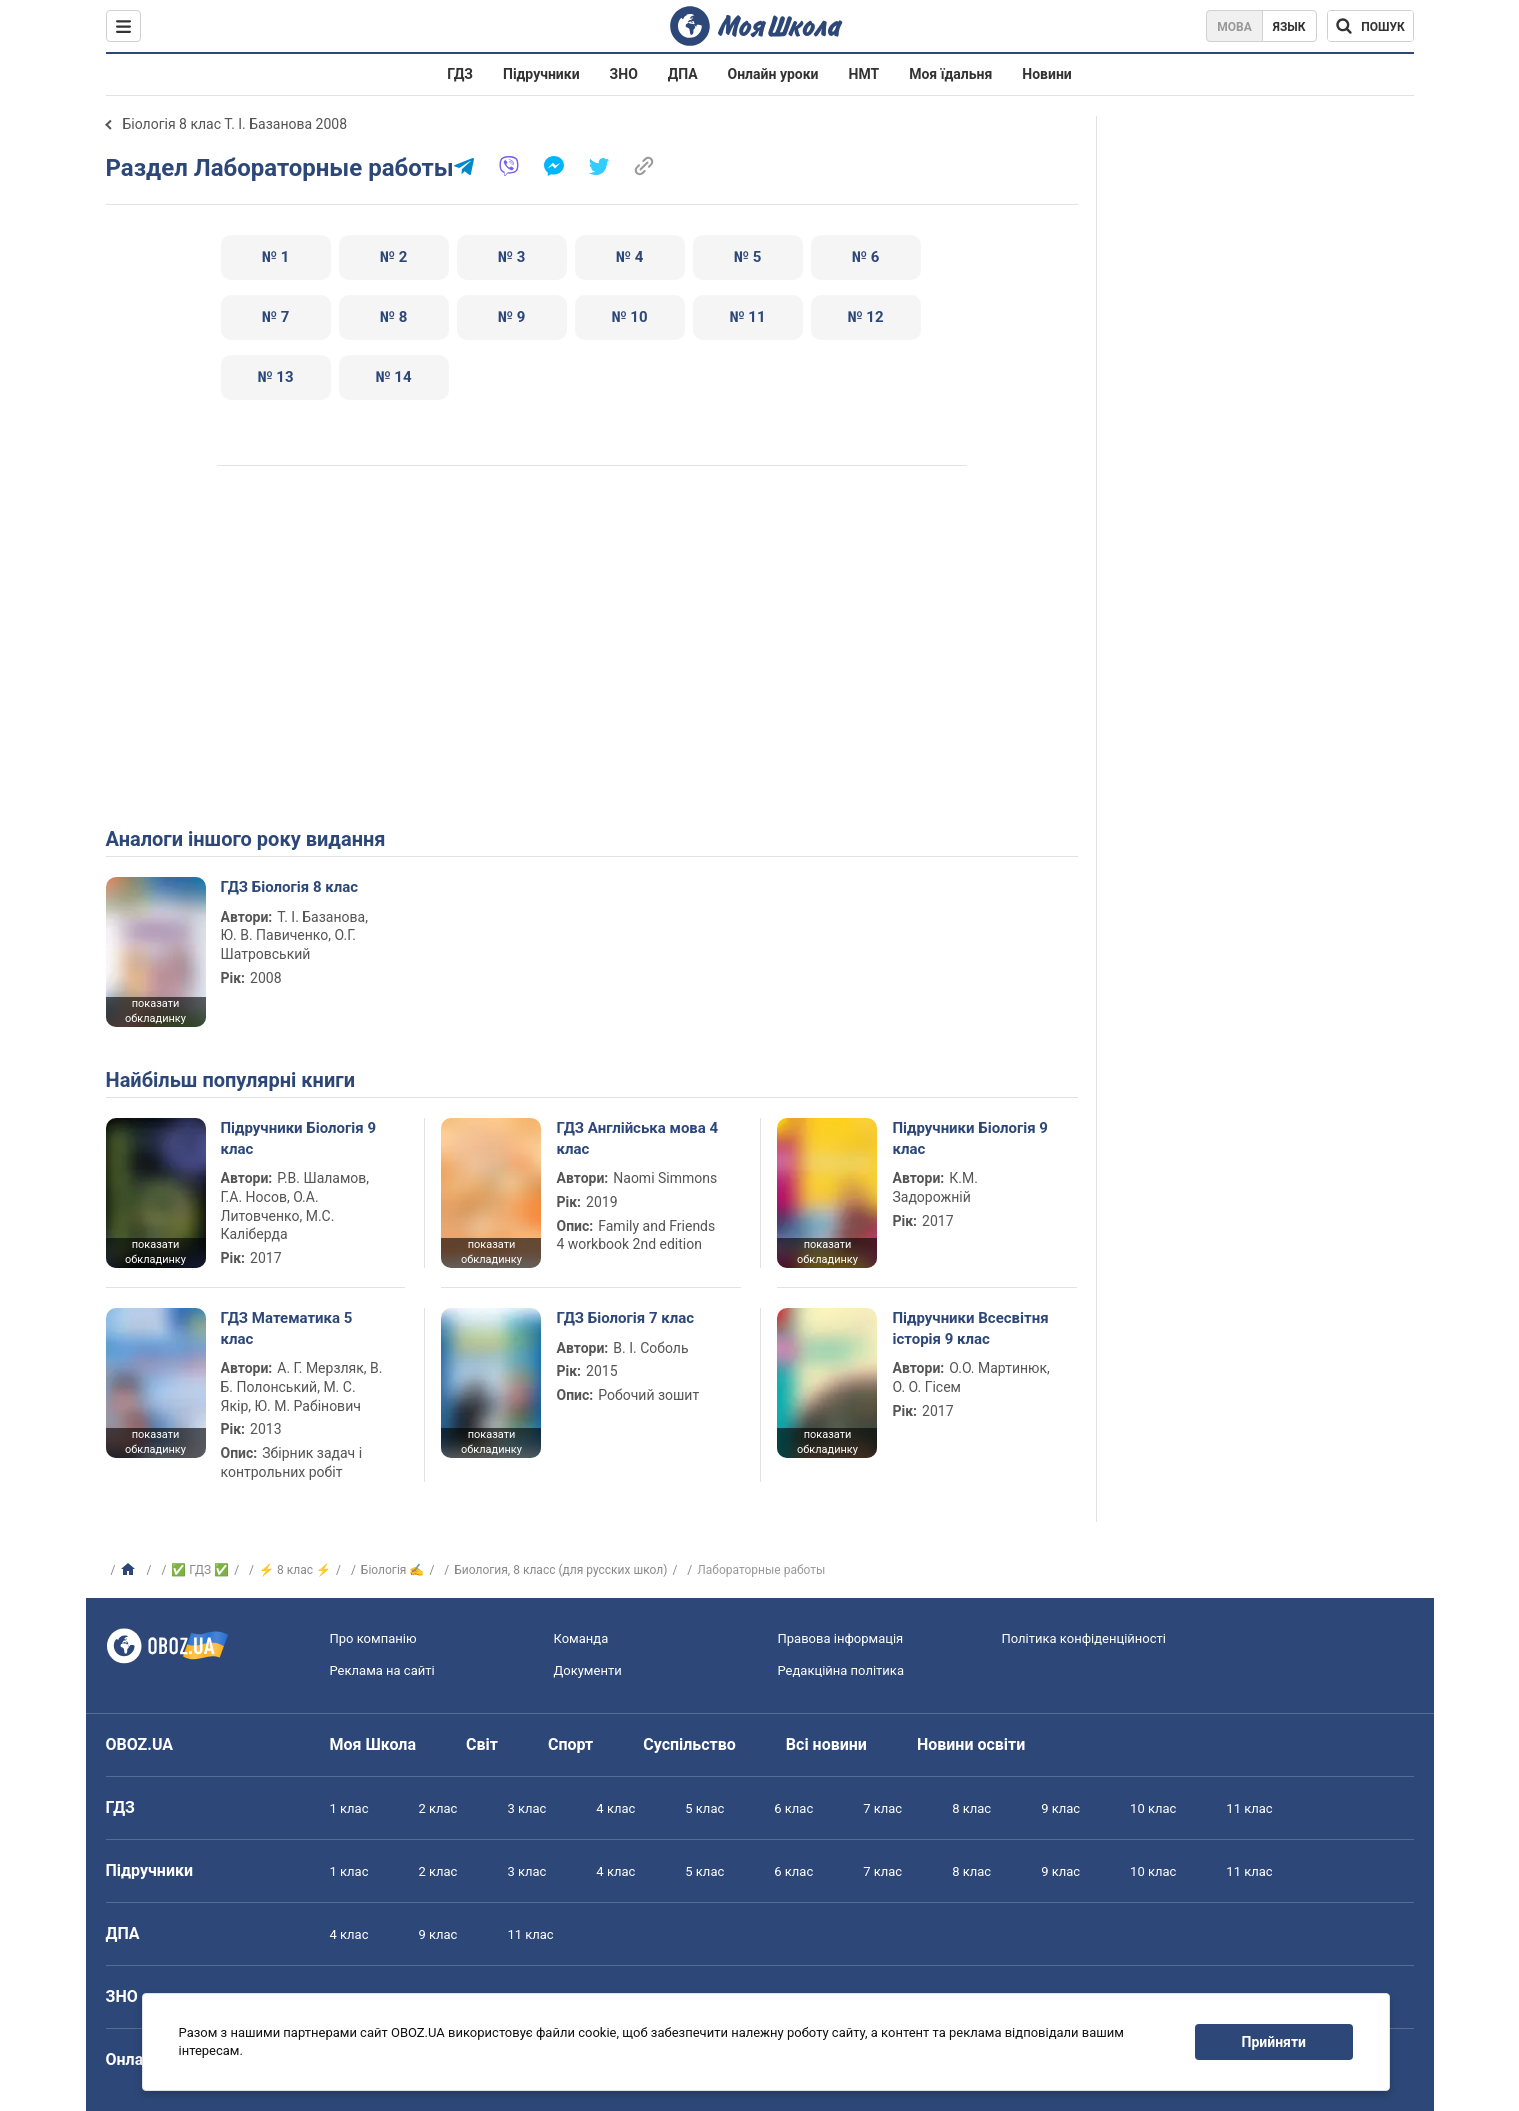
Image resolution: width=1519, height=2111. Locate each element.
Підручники (541, 74)
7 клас (882, 1808)
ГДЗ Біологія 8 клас (290, 887)
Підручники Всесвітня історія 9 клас (970, 1328)
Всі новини (826, 1744)
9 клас (1060, 1808)
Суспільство (689, 1744)
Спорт (570, 1744)
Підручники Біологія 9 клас (299, 1138)
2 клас (437, 1808)
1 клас (349, 1808)
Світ (482, 1744)
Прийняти (1274, 2042)
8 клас (971, 1808)
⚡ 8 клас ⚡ (295, 1570)
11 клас (1249, 1808)
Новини (1046, 74)
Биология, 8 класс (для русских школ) (560, 1570)
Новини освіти (971, 1744)
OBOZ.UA (140, 1744)
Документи (588, 1670)
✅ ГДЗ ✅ (200, 1570)
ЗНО (624, 74)
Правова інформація (841, 1638)
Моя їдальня (950, 74)
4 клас (615, 1808)
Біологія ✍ (393, 1570)
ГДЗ (460, 74)
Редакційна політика (841, 1670)
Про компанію (373, 1638)
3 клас (526, 1808)
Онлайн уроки (773, 74)
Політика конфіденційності (1084, 1638)
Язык (1289, 27)
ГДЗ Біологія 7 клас (625, 1318)
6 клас (793, 1808)
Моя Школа (373, 1744)
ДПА (683, 74)
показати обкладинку (155, 1011)
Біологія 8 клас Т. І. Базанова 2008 (235, 124)
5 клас (704, 1808)
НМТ (864, 74)
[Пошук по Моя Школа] (1370, 26)
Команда (581, 1638)
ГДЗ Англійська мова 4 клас (637, 1138)
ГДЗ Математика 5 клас (287, 1328)
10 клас (1153, 1808)
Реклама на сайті (382, 1670)
